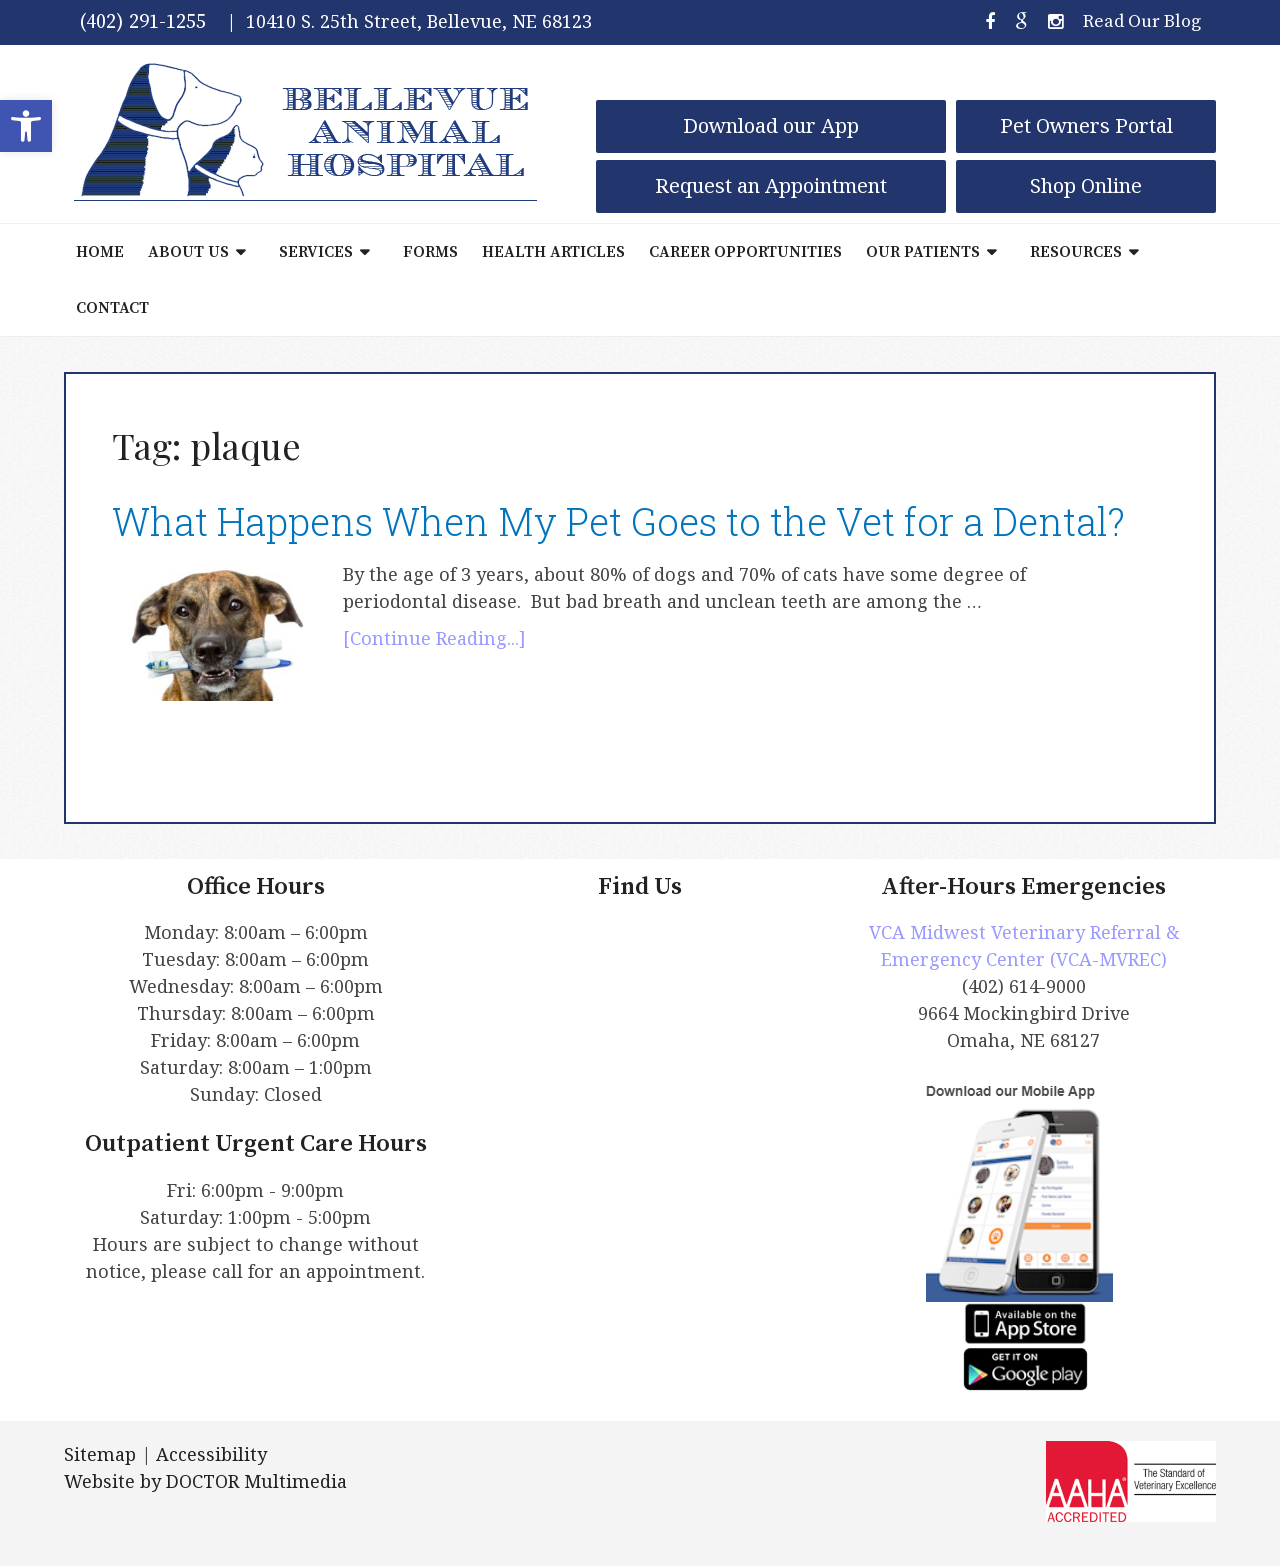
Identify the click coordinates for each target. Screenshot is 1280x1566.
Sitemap (100, 1454)
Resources (1076, 252)
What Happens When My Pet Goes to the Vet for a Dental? (618, 521)
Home (100, 252)
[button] (26, 126)
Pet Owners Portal (1086, 125)
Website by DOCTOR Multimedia (205, 1481)
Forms (430, 252)
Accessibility (211, 1454)
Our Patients (923, 252)
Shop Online (1086, 185)
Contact (112, 308)
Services (316, 252)
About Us (188, 252)
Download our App (771, 125)
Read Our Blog (1142, 21)
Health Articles (553, 252)
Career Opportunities (745, 252)
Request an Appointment (771, 185)
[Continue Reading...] (434, 638)
